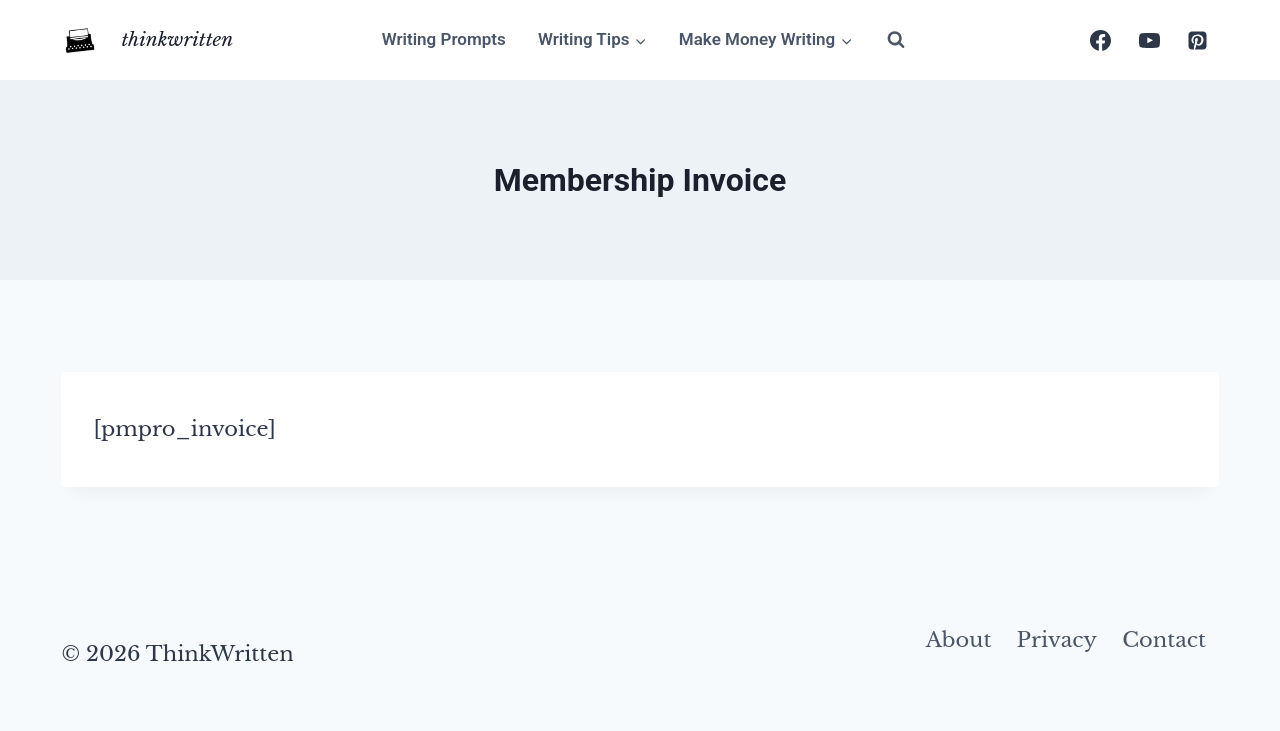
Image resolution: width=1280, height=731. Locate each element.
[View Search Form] (896, 40)
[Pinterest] (1198, 40)
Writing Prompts (444, 39)
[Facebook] (1101, 40)
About (959, 640)
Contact (1164, 640)
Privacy (1057, 640)
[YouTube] (1149, 40)
